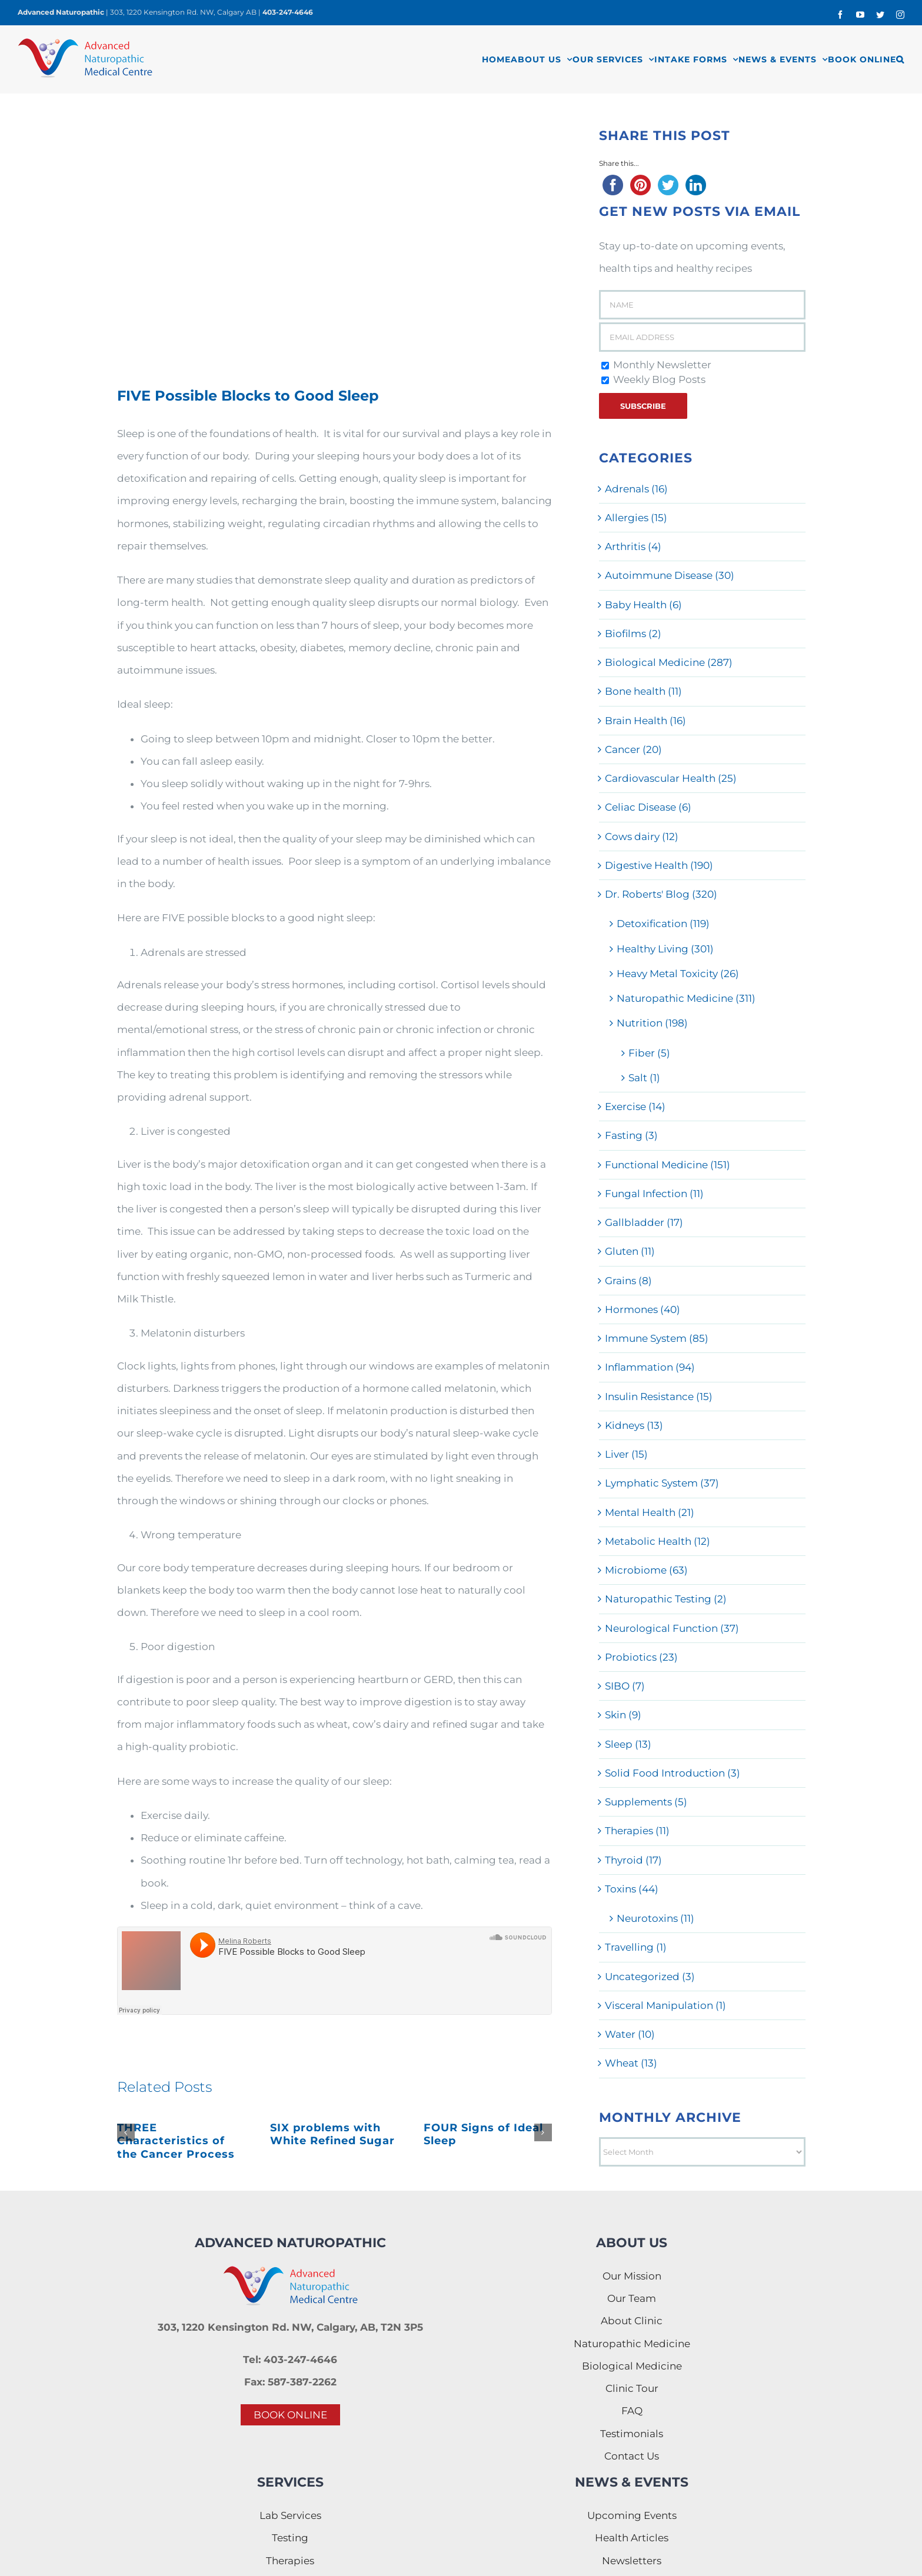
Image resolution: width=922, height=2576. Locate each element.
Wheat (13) (631, 2063)
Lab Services (290, 2515)
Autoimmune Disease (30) (669, 575)
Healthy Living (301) (665, 949)
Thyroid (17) (633, 1860)
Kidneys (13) (634, 1425)
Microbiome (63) (646, 1570)
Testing (290, 2538)
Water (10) (630, 2034)
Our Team (631, 2298)
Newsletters (631, 2561)
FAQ (632, 2411)
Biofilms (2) (633, 633)
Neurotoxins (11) (655, 1918)
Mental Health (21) (649, 1512)
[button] (900, 59)
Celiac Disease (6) (648, 807)
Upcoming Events (632, 2515)
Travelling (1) (636, 1947)
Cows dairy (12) (641, 836)
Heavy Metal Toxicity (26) (678, 973)
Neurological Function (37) (672, 1628)
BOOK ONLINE (290, 2415)
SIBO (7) (625, 1686)
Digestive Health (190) (659, 865)
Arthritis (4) (633, 546)
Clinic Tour (631, 2388)
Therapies (290, 2561)
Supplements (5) (646, 1802)
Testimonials (631, 2434)
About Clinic (632, 2321)
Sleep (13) (628, 1744)
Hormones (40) (642, 1309)
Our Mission (632, 2276)
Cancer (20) (633, 749)
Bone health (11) (643, 691)
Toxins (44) (631, 1889)
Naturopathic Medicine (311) (686, 998)
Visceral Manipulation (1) (665, 2005)
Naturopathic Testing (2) (666, 1599)
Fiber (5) (649, 1053)
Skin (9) (623, 1715)
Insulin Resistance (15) (659, 1396)
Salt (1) (644, 1078)
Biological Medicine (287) (669, 662)
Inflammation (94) (650, 1367)
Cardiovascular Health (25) (671, 778)
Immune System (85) (656, 1338)
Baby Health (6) (643, 605)
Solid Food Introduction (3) (672, 1773)
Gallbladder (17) (644, 1222)
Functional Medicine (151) (667, 1165)
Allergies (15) (636, 518)
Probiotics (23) (641, 1657)
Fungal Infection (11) (654, 1193)
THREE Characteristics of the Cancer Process (176, 2141)
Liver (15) (626, 1454)
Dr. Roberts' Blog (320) (661, 894)
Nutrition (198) (652, 1023)
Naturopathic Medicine (632, 2344)
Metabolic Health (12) (657, 1541)
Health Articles (631, 2538)
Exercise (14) (635, 1106)
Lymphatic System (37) (662, 1483)
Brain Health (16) (645, 721)
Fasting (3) (631, 1135)
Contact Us (631, 2456)
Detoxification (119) (663, 923)
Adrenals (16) (636, 489)
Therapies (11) (637, 1831)
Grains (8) (628, 1281)
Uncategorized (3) (650, 1976)
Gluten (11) (630, 1251)
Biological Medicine (632, 2366)
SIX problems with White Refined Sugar (332, 2134)
